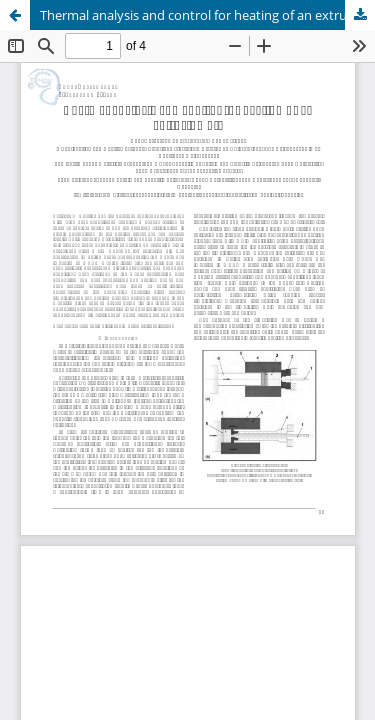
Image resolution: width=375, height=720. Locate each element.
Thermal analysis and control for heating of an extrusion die (207, 15)
